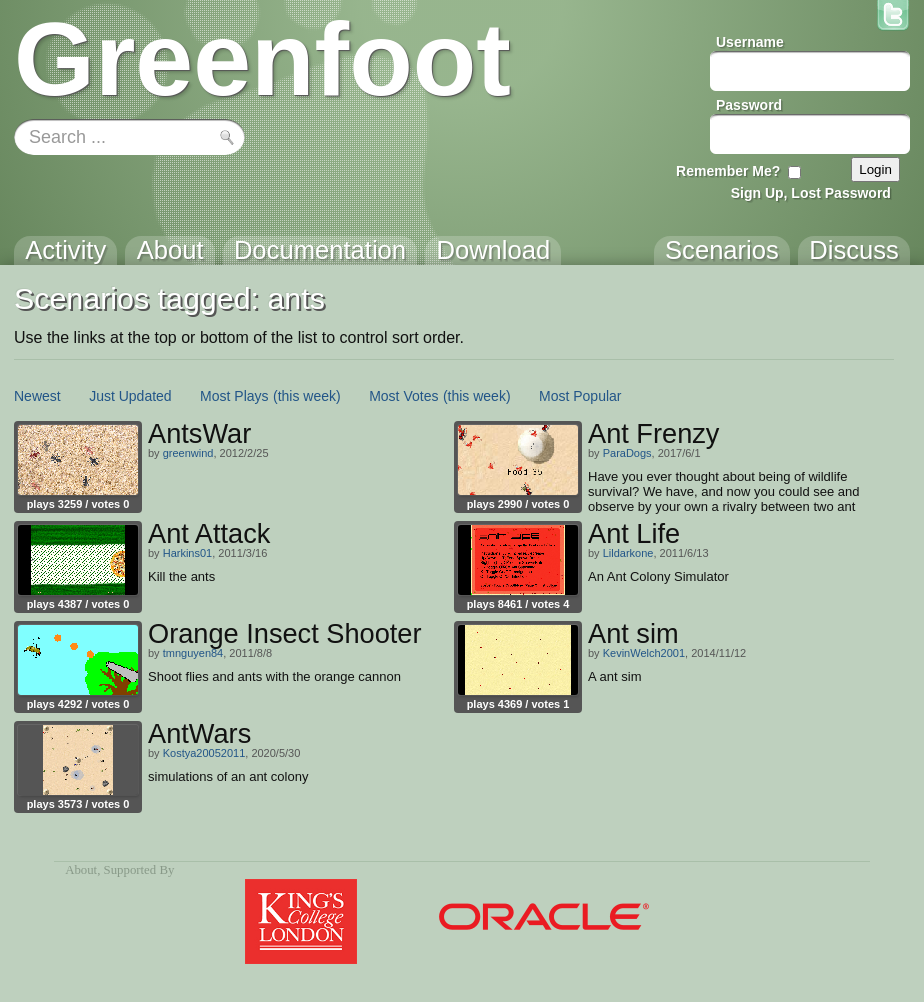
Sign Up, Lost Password (811, 193)
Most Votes (403, 396)
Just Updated (130, 396)
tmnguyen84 (193, 653)
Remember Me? (728, 171)
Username (750, 42)
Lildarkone (628, 553)
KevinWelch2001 (644, 653)
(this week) (307, 396)
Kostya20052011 (204, 753)
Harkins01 (188, 553)
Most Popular (580, 396)
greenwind (188, 453)
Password (749, 105)
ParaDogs (627, 453)
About (81, 870)
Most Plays (234, 396)
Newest (37, 396)
